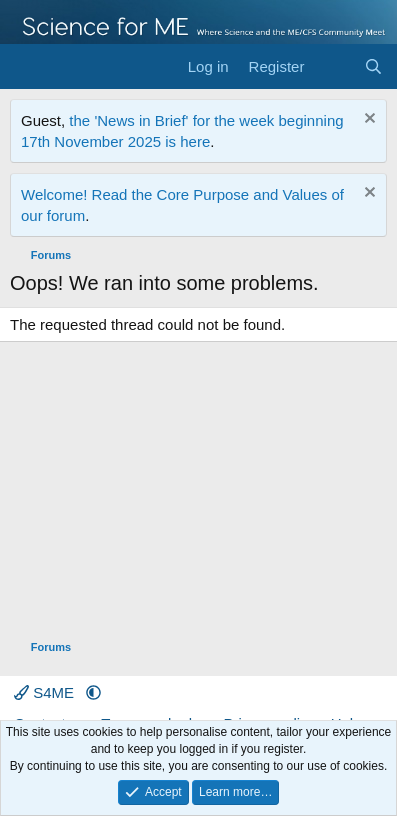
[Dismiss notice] (367, 120)
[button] (93, 692)
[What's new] (333, 66)
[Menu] (27, 67)
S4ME (46, 692)
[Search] (373, 66)
